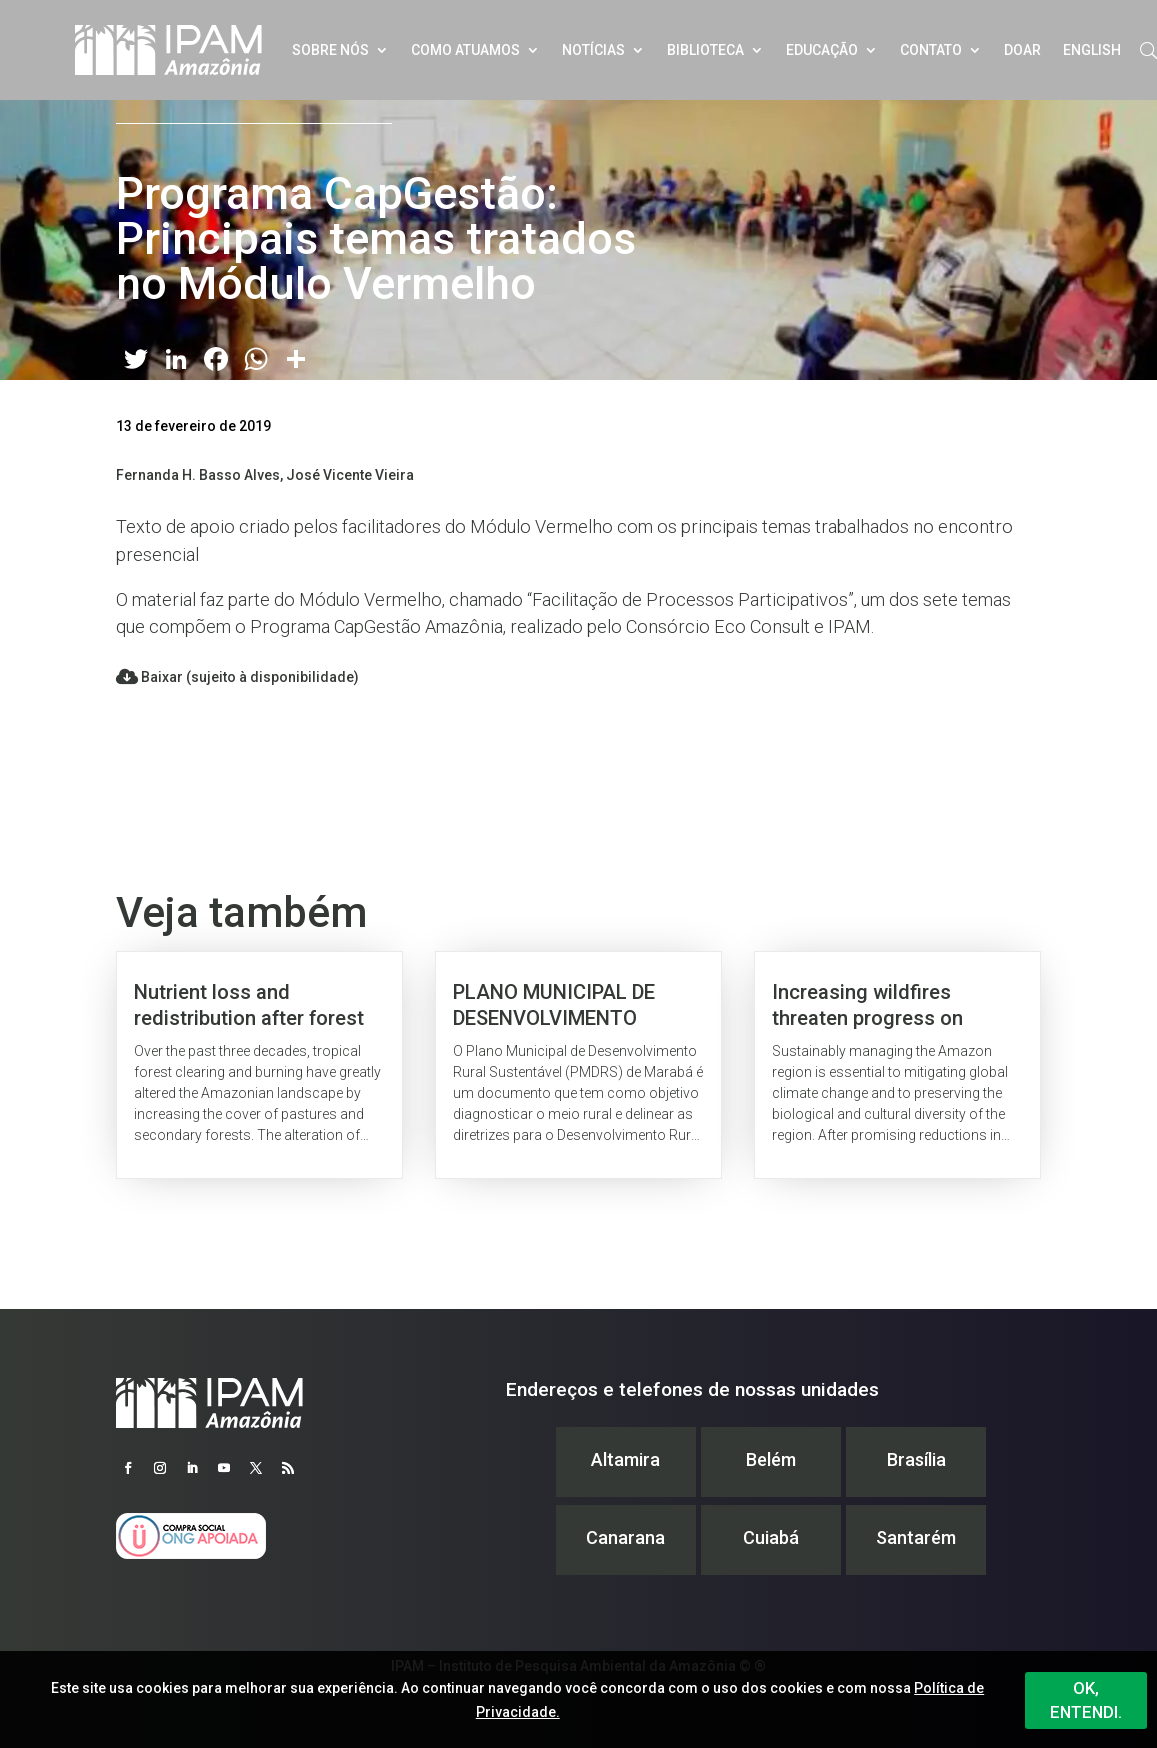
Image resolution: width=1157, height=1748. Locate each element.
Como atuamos (465, 50)
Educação (822, 50)
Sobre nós (330, 50)
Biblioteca (705, 50)
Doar (1022, 50)
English (1092, 50)
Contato (931, 50)
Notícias (593, 50)
